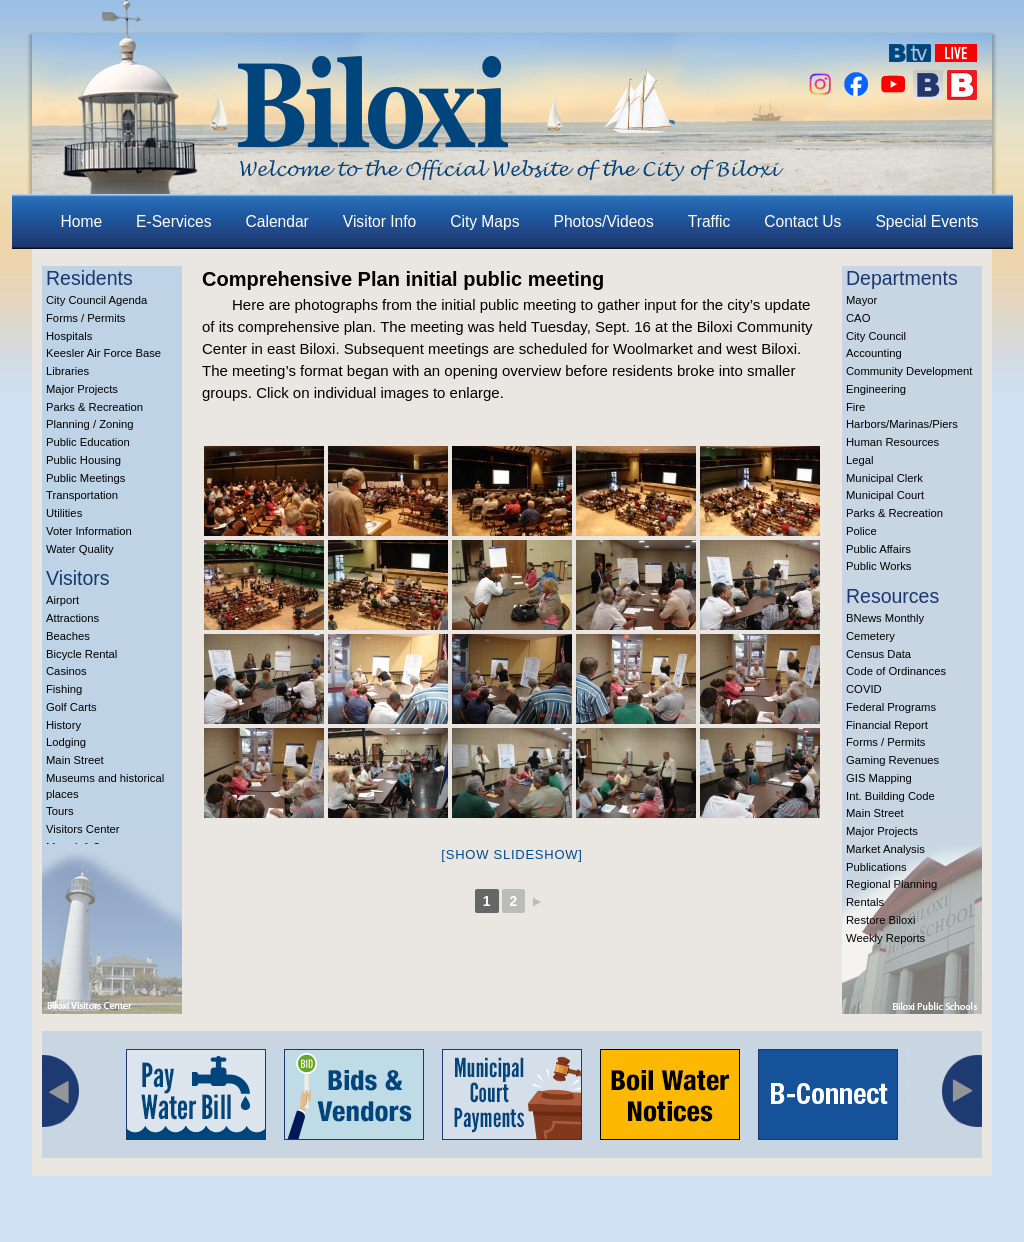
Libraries (67, 371)
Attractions (72, 618)
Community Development (909, 371)
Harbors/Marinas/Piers (902, 424)
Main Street (75, 760)
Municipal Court (885, 495)
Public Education (88, 442)
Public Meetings (85, 478)
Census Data (878, 654)
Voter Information (89, 531)
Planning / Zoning (90, 424)
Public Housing (83, 460)
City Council (876, 336)
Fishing (64, 689)
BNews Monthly (885, 618)
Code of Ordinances (896, 671)
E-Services (173, 221)
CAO (858, 318)
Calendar (277, 221)
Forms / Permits (85, 318)
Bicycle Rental (81, 654)
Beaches (68, 636)
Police (861, 531)
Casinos (66, 671)
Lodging (66, 742)
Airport (62, 600)
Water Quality (80, 549)
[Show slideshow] (511, 854)
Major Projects (82, 389)
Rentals (865, 902)
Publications (876, 867)
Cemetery (870, 636)
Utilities (64, 513)
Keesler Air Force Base (103, 353)
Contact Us (802, 221)
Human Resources (892, 442)
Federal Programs (891, 707)
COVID (864, 689)
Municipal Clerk (884, 478)
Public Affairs (878, 549)
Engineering (876, 389)
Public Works (878, 566)
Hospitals (69, 336)
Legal (860, 460)
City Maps (484, 221)
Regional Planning (891, 884)
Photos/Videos (604, 221)
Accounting (874, 353)
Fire (855, 407)
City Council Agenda (96, 300)
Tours (60, 811)
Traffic (709, 221)
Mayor (861, 300)
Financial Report (887, 725)
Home (82, 221)
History (63, 725)
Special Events (926, 221)
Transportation (82, 495)
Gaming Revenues (892, 760)
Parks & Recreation (94, 407)
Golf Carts (71, 707)
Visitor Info (379, 221)
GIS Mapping (879, 778)
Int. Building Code (890, 796)
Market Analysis (885, 849)
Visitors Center (83, 829)
